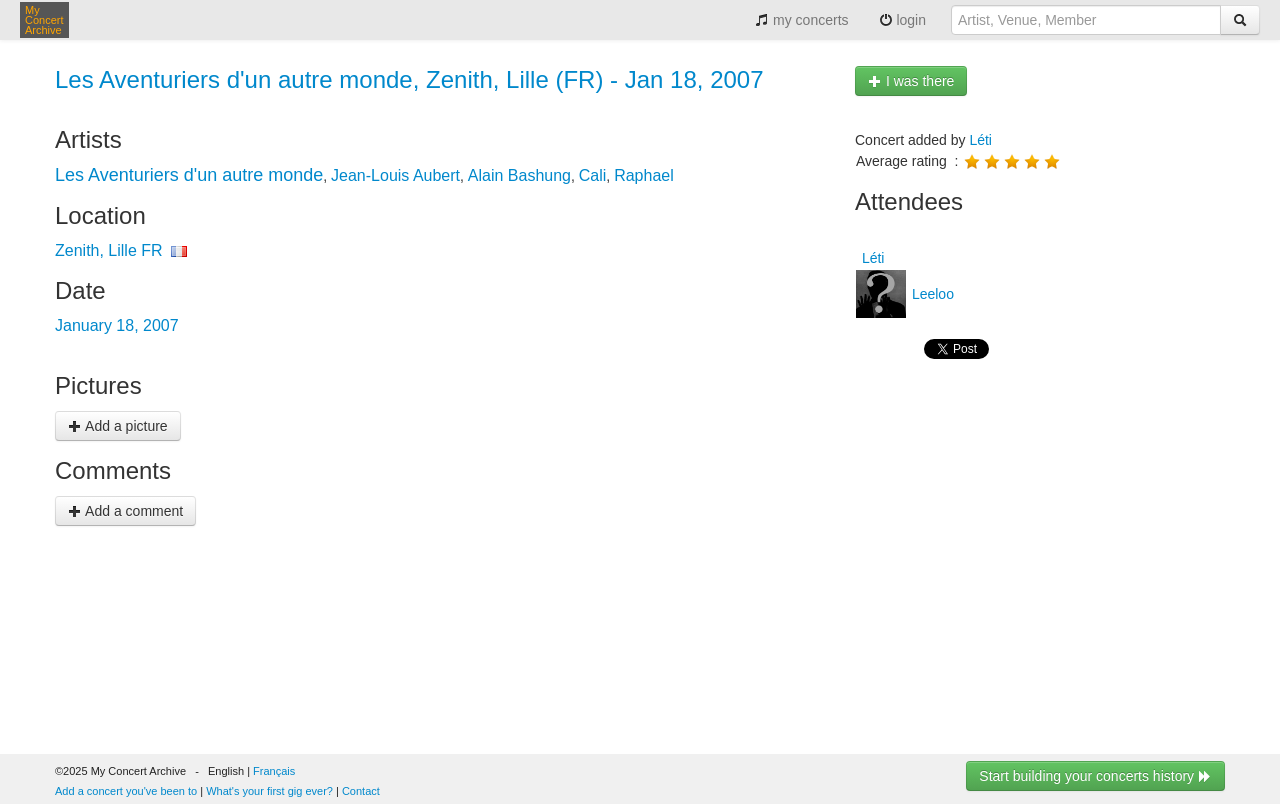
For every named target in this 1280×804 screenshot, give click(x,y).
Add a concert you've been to (126, 791)
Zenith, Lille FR (109, 250)
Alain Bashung (519, 175)
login (902, 20)
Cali (593, 175)
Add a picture (118, 426)
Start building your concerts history (1095, 776)
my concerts (801, 20)
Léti (980, 140)
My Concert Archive (44, 20)
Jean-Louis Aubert (395, 175)
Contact (361, 791)
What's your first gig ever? (269, 791)
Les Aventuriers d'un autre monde (189, 175)
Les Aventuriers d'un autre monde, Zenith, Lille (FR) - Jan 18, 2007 (409, 79)
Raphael (644, 175)
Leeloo (931, 294)
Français (274, 771)
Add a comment (125, 511)
